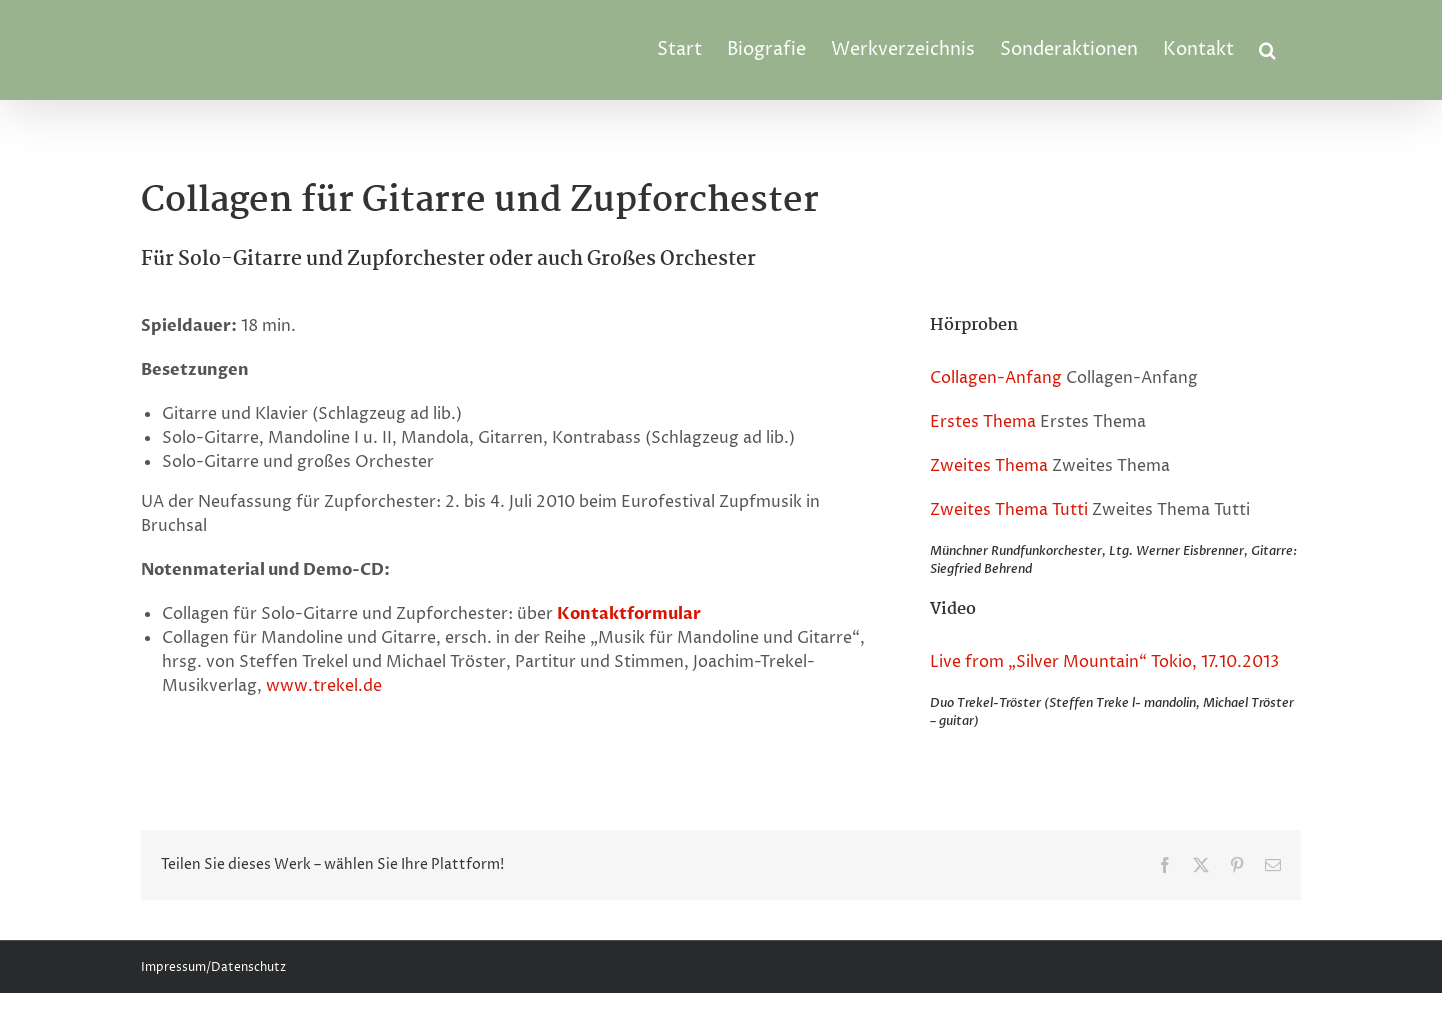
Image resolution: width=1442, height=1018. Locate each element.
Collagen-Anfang (996, 378)
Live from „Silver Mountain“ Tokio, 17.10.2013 (1104, 662)
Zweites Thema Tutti (1009, 510)
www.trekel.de (324, 686)
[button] (1267, 50)
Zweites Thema (989, 466)
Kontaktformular (629, 614)
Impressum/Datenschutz (213, 967)
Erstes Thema (983, 422)
